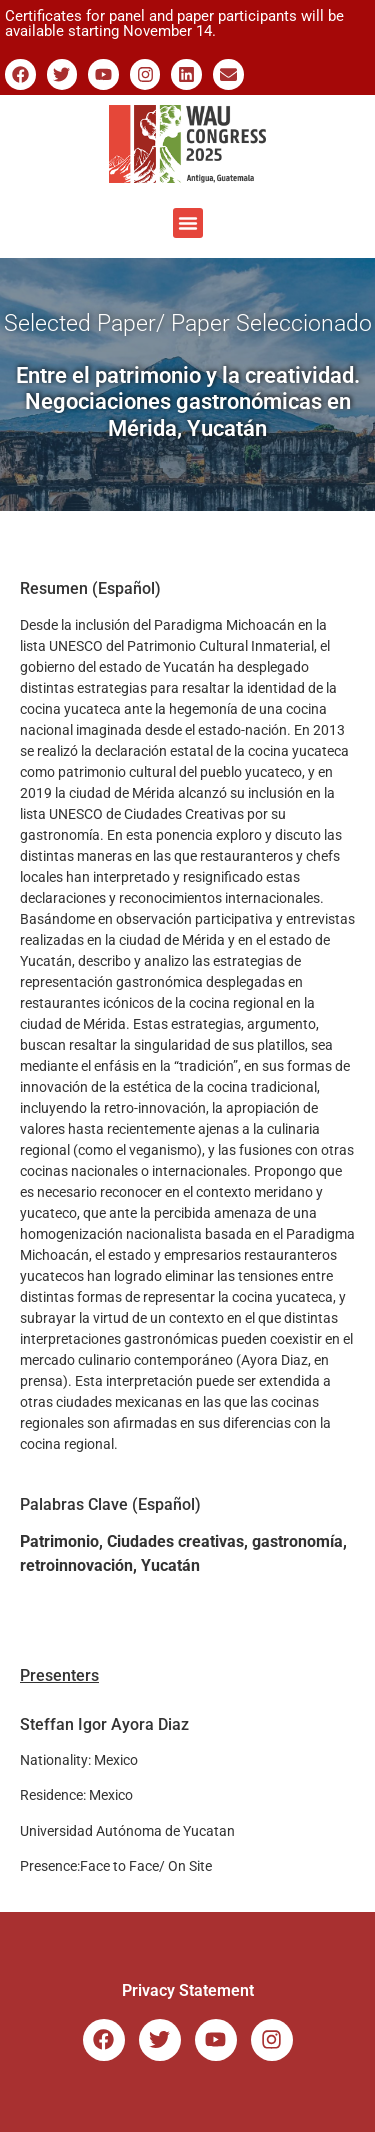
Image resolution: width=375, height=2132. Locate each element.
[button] (188, 223)
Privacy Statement (188, 1990)
